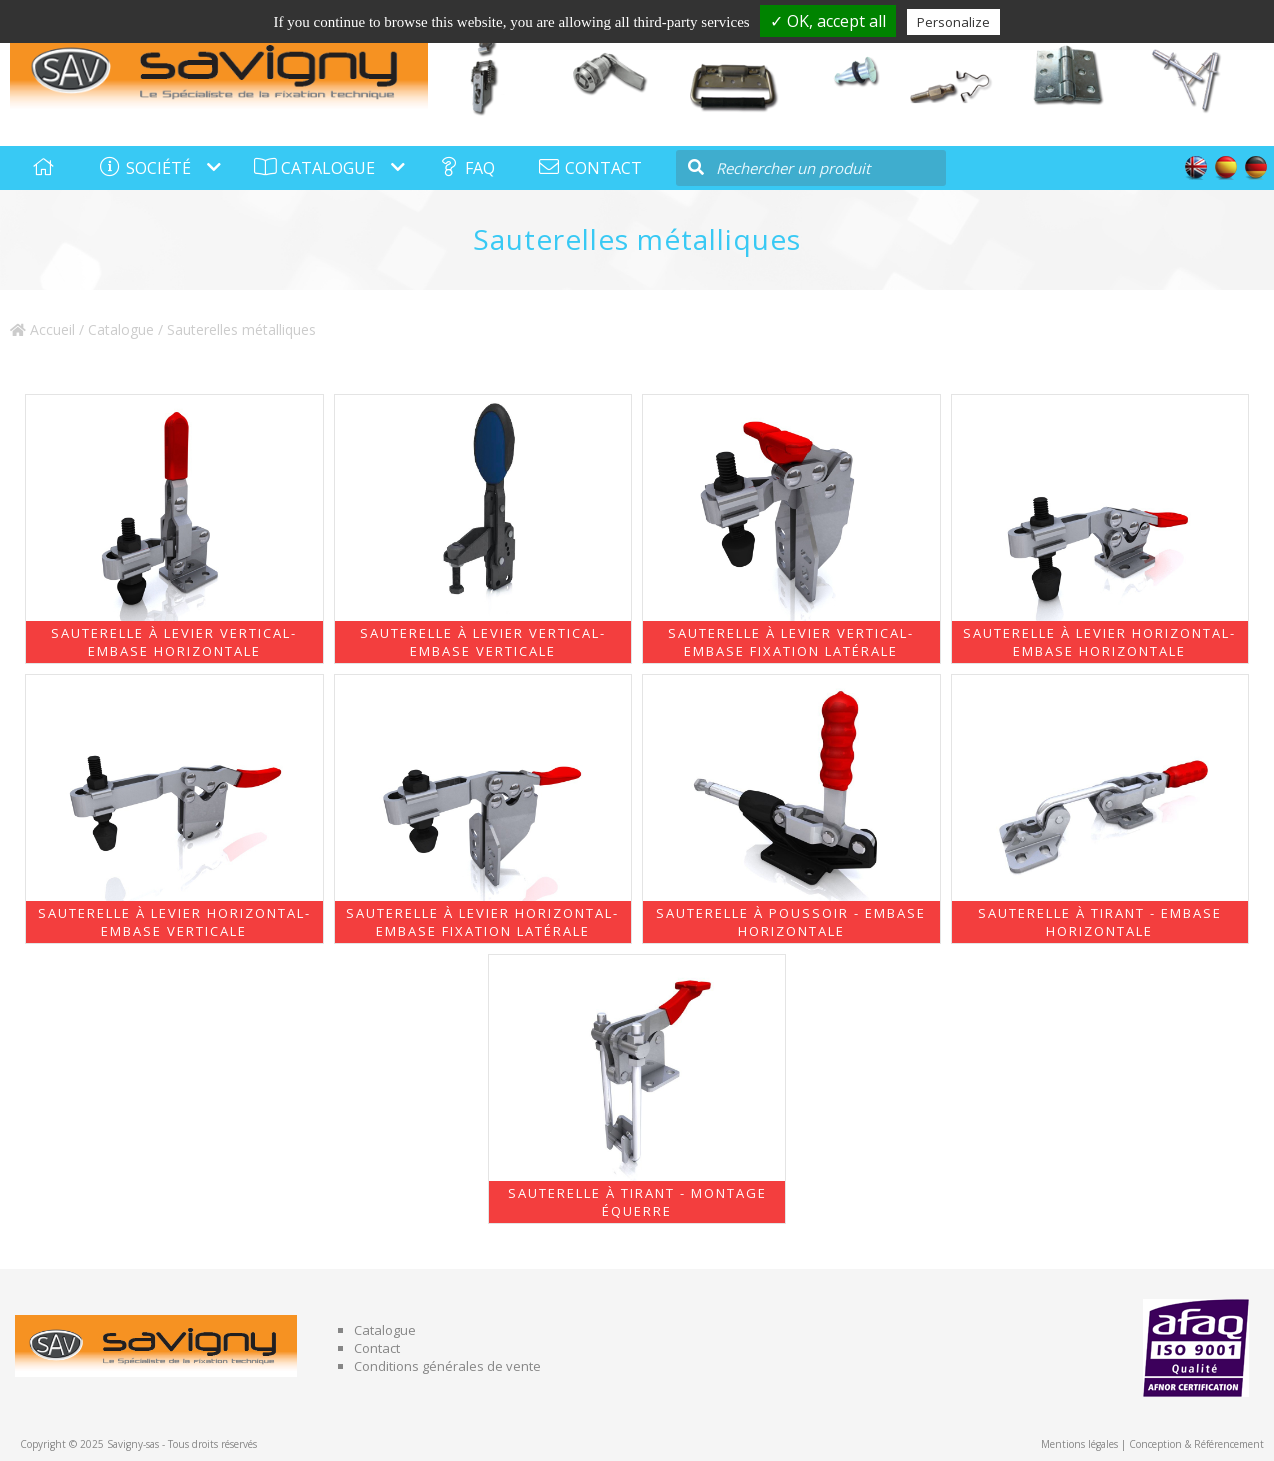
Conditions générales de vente (447, 1366)
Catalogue (121, 329)
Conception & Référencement (1196, 1444)
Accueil (42, 329)
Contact (377, 1348)
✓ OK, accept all (828, 21)
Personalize (953, 22)
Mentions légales (1079, 1444)
